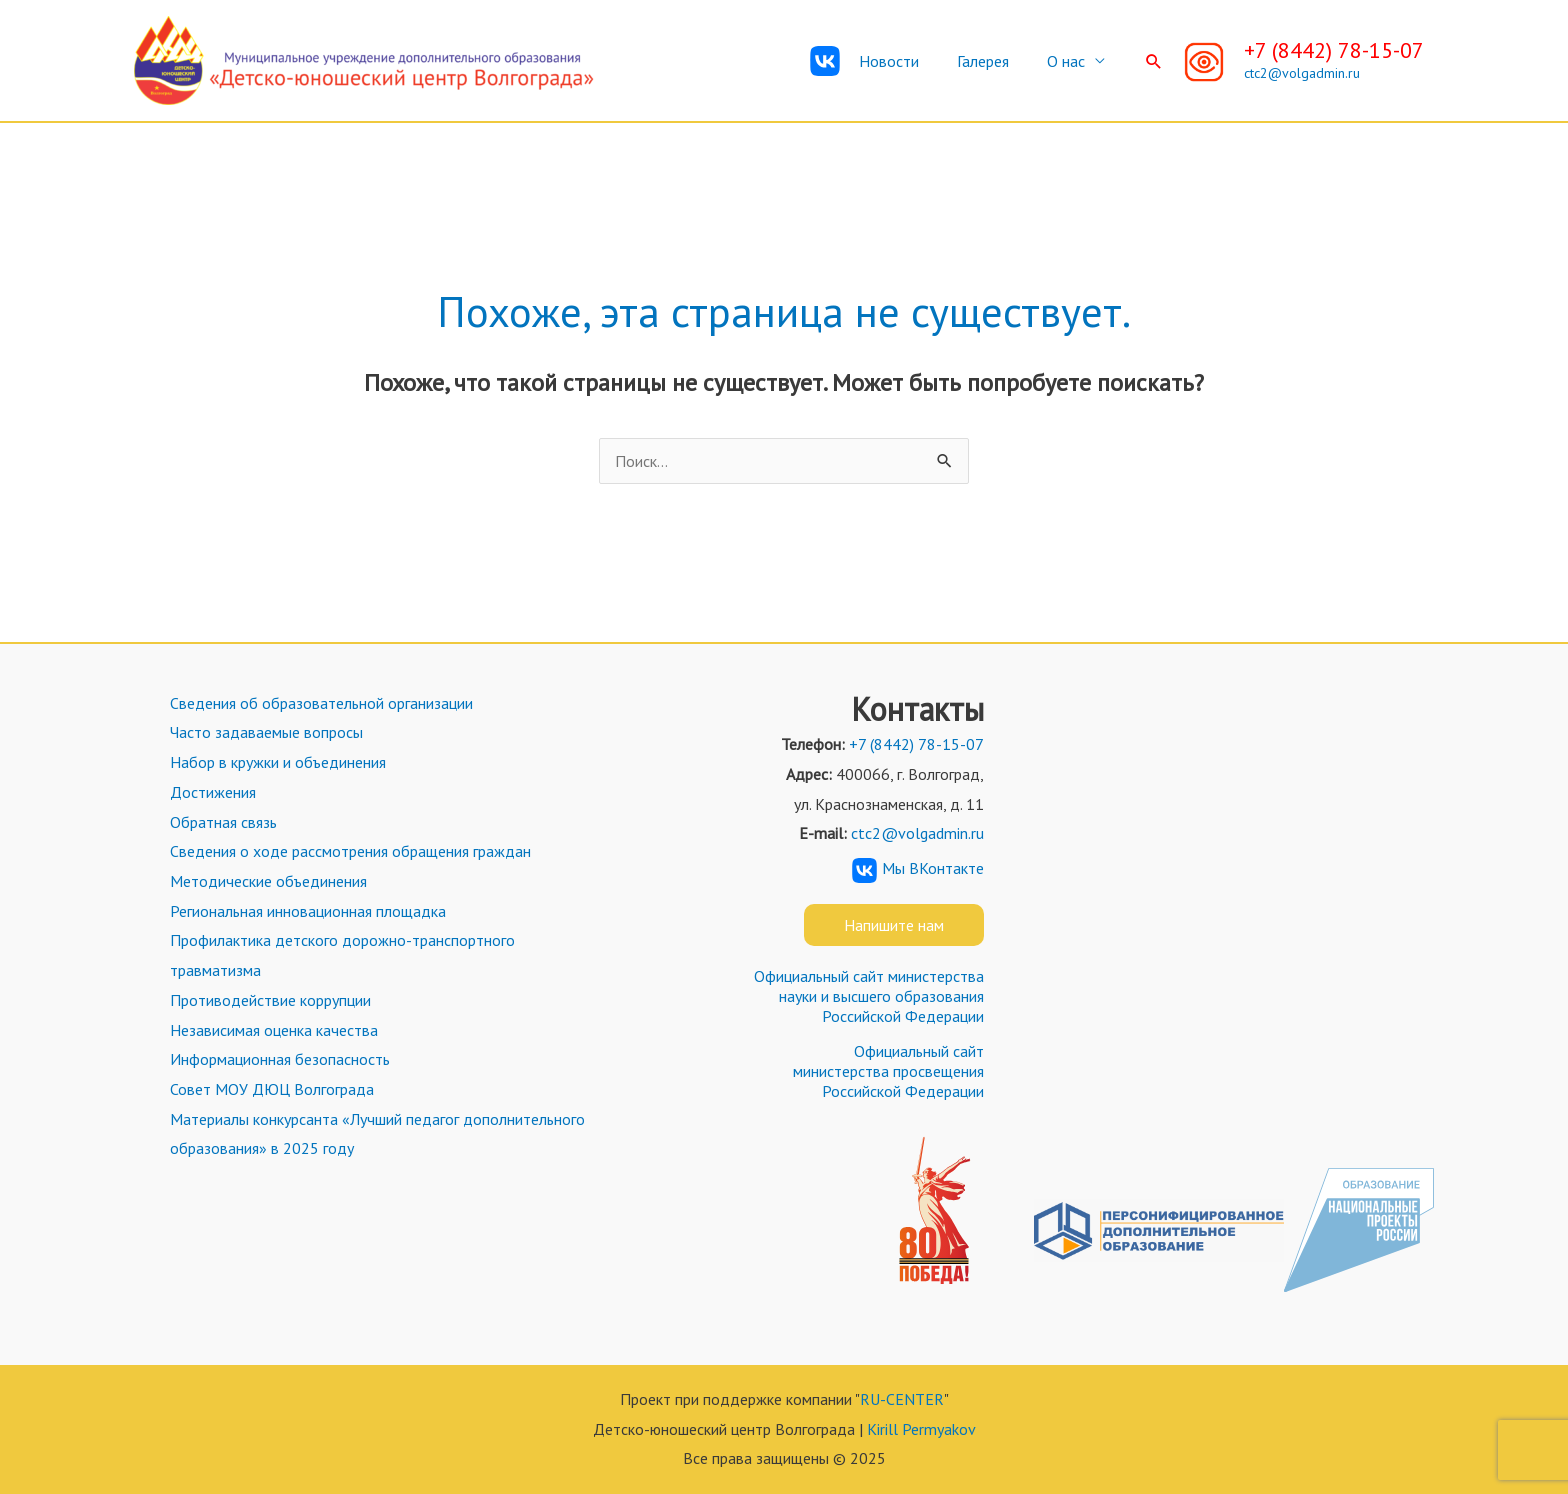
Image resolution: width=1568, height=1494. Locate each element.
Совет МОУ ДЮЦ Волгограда (270, 1089)
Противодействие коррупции (268, 1000)
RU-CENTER (902, 1399)
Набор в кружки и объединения (276, 762)
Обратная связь (221, 822)
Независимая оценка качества (272, 1030)
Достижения (211, 792)
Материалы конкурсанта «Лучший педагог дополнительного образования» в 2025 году (375, 1134)
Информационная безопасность (278, 1059)
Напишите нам (894, 925)
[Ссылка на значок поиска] (1154, 61)
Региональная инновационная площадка (306, 911)
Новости (904, 61)
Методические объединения (266, 881)
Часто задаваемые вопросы (264, 732)
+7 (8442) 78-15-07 (1334, 50)
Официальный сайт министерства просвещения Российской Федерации (888, 1071)
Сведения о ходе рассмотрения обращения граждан (348, 851)
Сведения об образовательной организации (319, 703)
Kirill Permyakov (921, 1429)
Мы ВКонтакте (918, 868)
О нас (1069, 61)
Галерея (992, 61)
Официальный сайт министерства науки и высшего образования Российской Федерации (869, 996)
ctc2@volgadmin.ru (1302, 73)
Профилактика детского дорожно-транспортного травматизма (340, 955)
